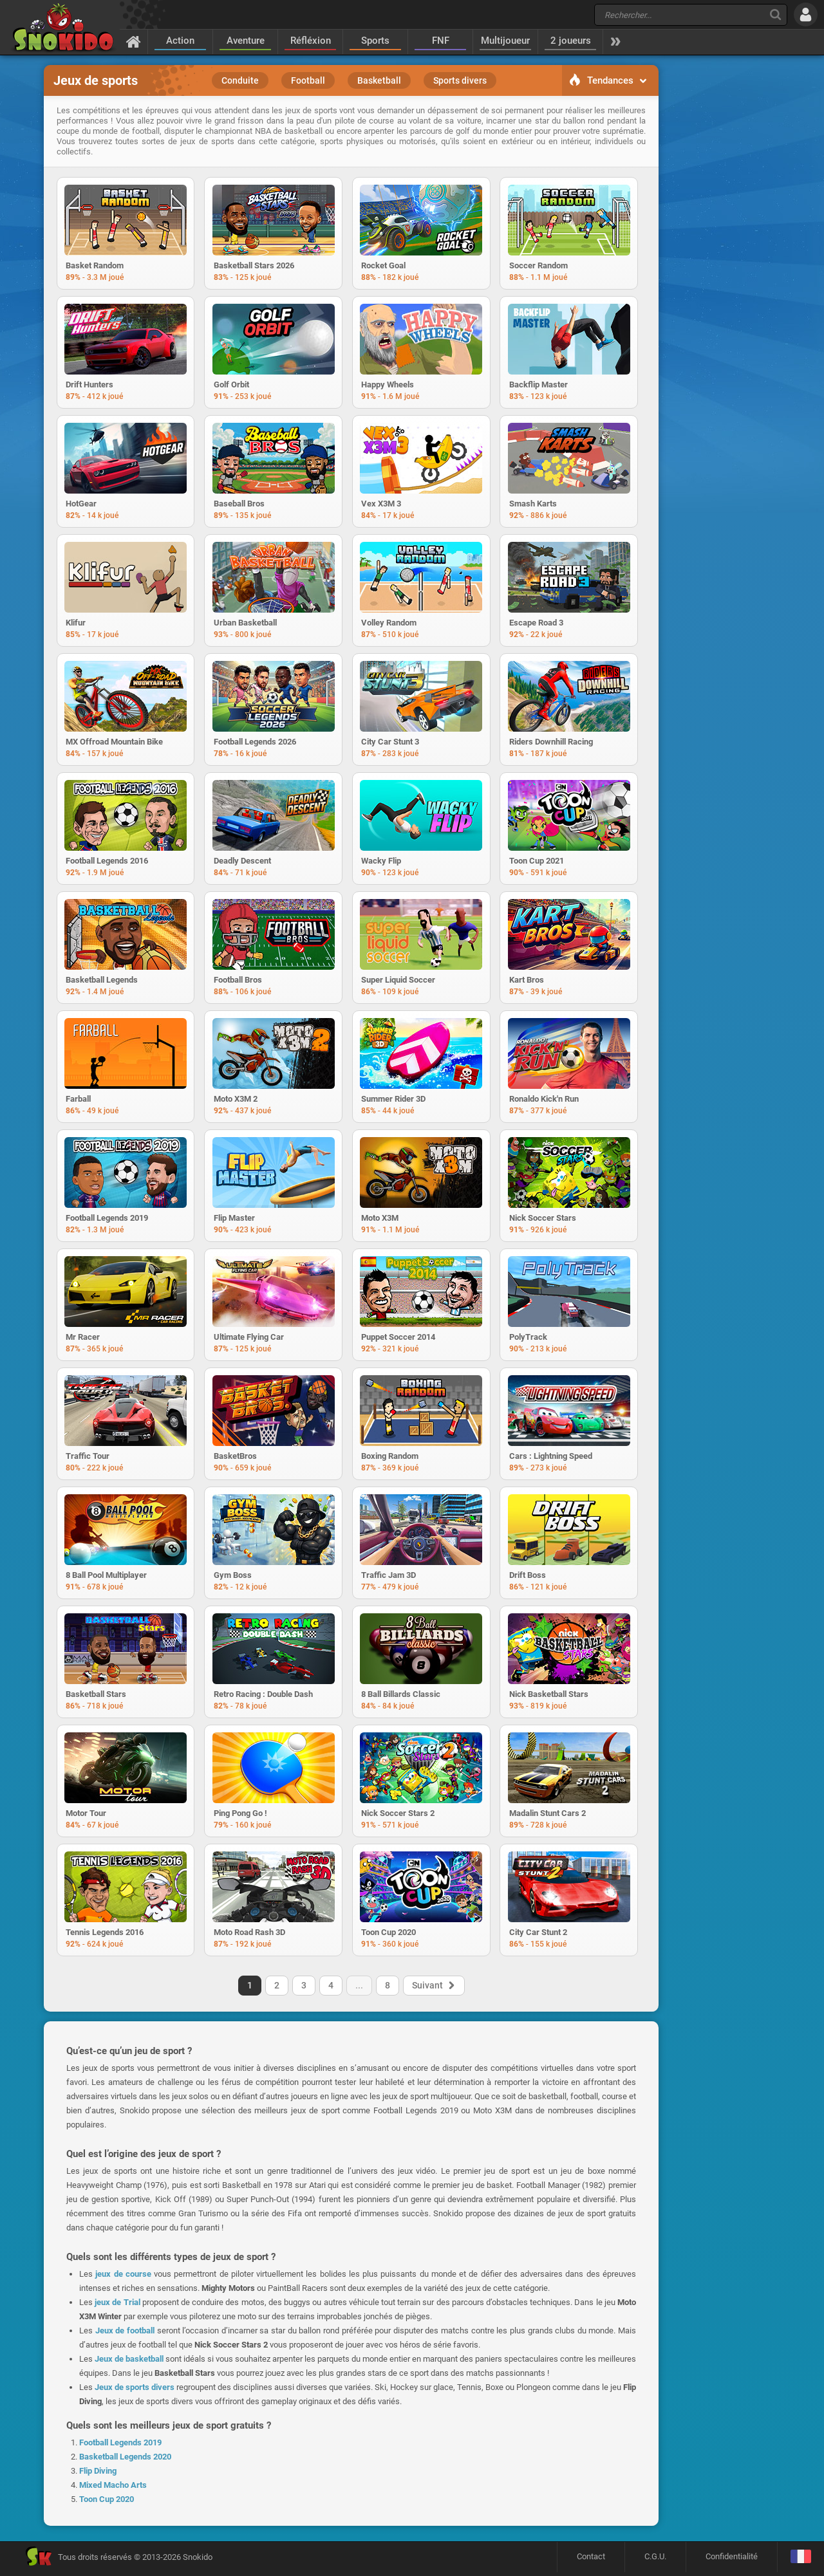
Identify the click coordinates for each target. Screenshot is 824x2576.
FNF (440, 40)
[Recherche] (775, 14)
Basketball (379, 80)
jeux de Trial (117, 2312)
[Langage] (800, 2561)
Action (180, 40)
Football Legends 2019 (120, 2452)
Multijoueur (505, 40)
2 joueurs (570, 40)
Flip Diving (98, 2480)
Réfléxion (310, 40)
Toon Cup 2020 (106, 2509)
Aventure (246, 40)
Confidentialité (732, 2560)
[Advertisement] (724, 261)
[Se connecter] (806, 14)
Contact (591, 2560)
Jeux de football (124, 2340)
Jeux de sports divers (134, 2397)
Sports (375, 40)
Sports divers (460, 80)
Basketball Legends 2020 (125, 2466)
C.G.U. (655, 2560)
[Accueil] (133, 41)
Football (308, 80)
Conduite (240, 80)
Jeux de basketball (129, 2368)
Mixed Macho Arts (113, 2494)
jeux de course (123, 2283)
